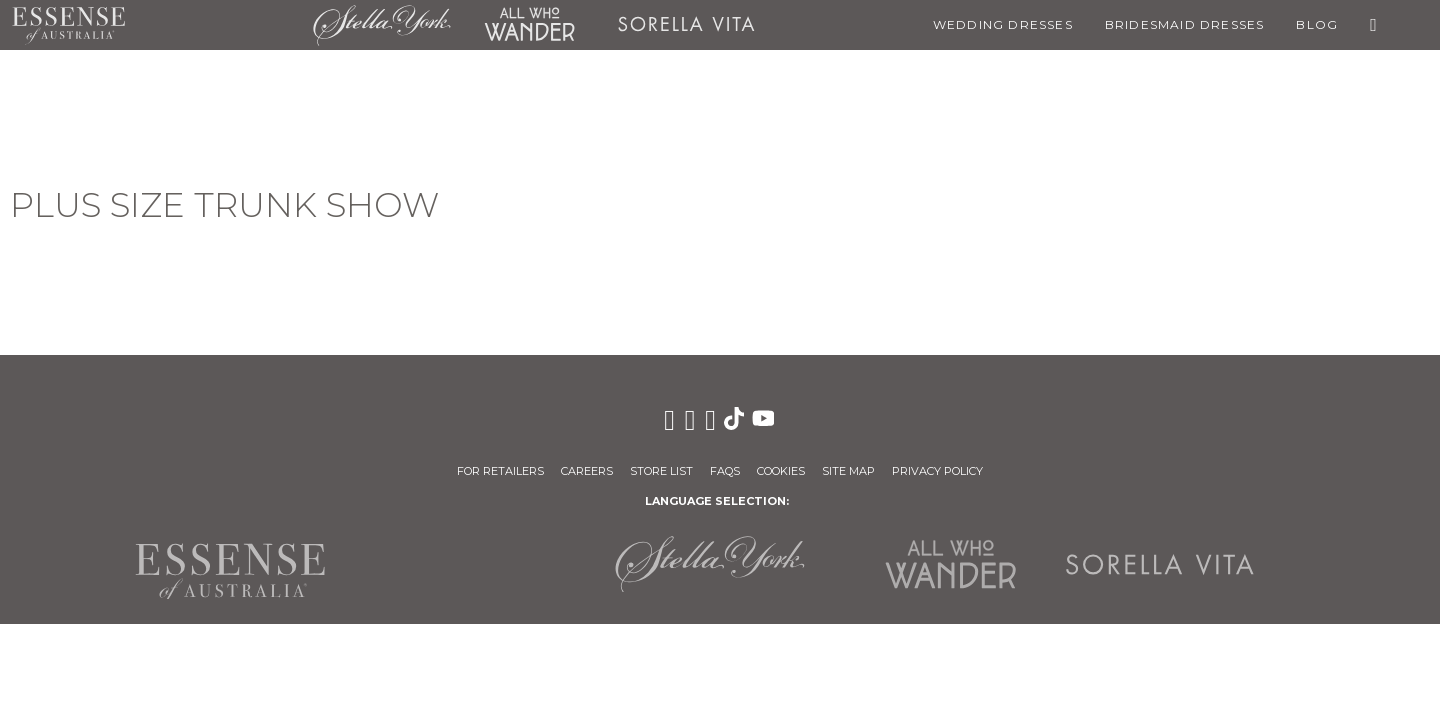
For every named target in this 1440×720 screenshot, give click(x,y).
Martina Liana (219, 25)
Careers (587, 471)
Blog (1317, 24)
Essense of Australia (68, 25)
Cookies (781, 471)
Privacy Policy (937, 471)
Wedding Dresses (1003, 24)
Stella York (382, 25)
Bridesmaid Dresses (1185, 24)
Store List (661, 471)
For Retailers (500, 471)
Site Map (848, 471)
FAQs (725, 471)
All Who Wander (529, 25)
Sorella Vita (686, 25)
